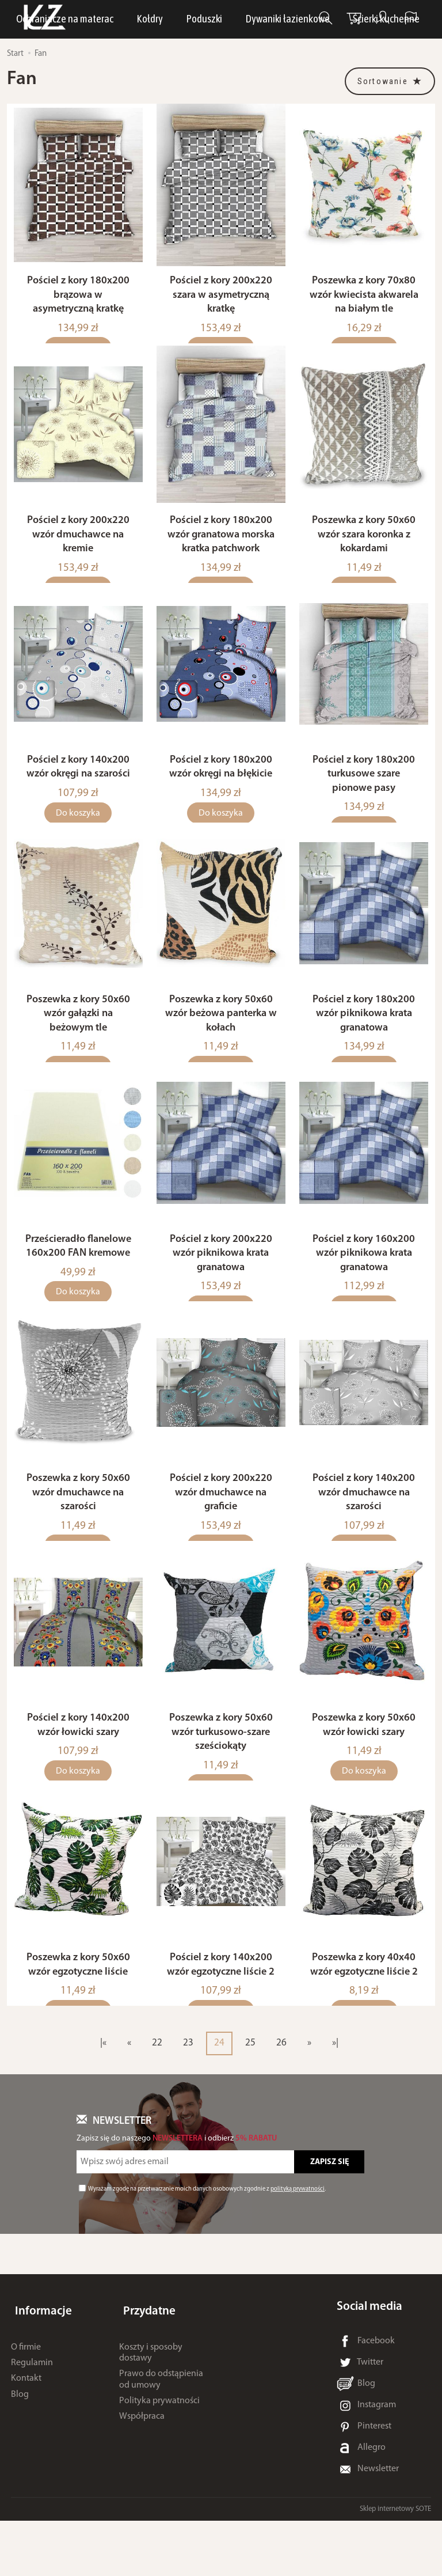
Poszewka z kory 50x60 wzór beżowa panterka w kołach (221, 1041)
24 (219, 2098)
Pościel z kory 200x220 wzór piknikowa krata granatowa (221, 1288)
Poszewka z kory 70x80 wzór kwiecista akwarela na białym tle (364, 301)
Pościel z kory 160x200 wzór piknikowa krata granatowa (364, 1288)
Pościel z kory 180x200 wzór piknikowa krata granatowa (364, 1041)
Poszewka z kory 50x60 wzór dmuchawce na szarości (78, 1534)
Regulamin (32, 2409)
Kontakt (26, 2424)
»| (335, 2098)
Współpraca (142, 2462)
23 (188, 2098)
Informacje (39, 2362)
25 (250, 2098)
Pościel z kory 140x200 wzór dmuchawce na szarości (364, 1534)
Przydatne (145, 2362)
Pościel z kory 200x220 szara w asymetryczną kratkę (221, 301)
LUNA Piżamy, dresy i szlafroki (188, 19)
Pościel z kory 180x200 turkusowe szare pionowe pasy (364, 795)
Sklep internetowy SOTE (395, 2564)
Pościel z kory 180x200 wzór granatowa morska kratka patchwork (221, 548)
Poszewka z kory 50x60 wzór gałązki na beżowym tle (78, 1041)
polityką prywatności (297, 2244)
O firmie (26, 2393)
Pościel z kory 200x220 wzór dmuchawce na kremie (78, 548)
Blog (20, 2440)
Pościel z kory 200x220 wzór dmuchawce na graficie (221, 1534)
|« (103, 2098)
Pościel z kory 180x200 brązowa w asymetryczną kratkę (78, 301)
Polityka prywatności (159, 2447)
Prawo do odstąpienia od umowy (161, 2425)
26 (281, 2098)
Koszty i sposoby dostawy (150, 2399)
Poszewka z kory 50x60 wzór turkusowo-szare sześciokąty (221, 1780)
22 (157, 2098)
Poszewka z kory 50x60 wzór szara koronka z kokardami (364, 548)
